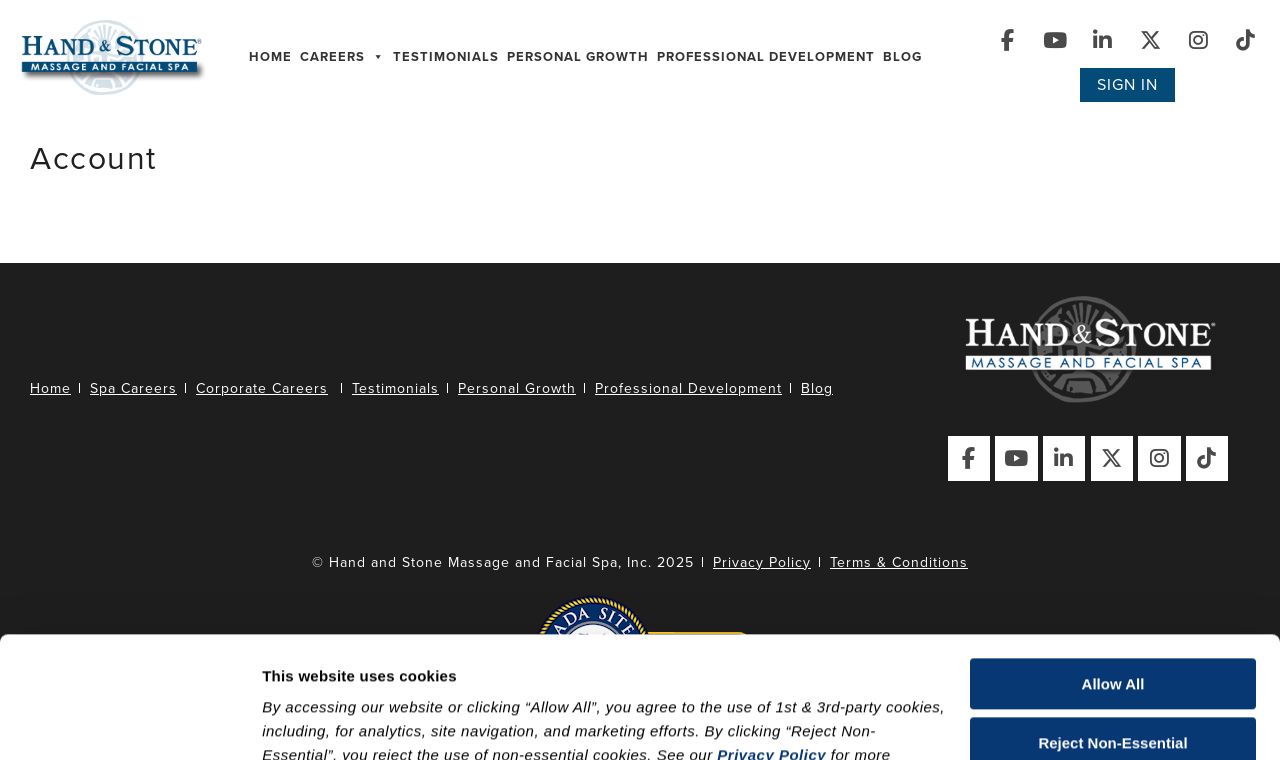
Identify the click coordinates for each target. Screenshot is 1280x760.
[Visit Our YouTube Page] (1056, 40)
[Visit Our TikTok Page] (1246, 40)
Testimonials (446, 57)
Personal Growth (578, 57)
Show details (308, 720)
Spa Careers (133, 388)
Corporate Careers (262, 388)
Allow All (1113, 570)
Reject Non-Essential (1112, 628)
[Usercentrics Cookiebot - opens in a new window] (129, 721)
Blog (902, 57)
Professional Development (766, 57)
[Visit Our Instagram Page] (1199, 40)
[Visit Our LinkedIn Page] (1103, 40)
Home (270, 57)
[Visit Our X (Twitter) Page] (1151, 40)
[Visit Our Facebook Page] (1008, 40)
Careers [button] (342, 57)
